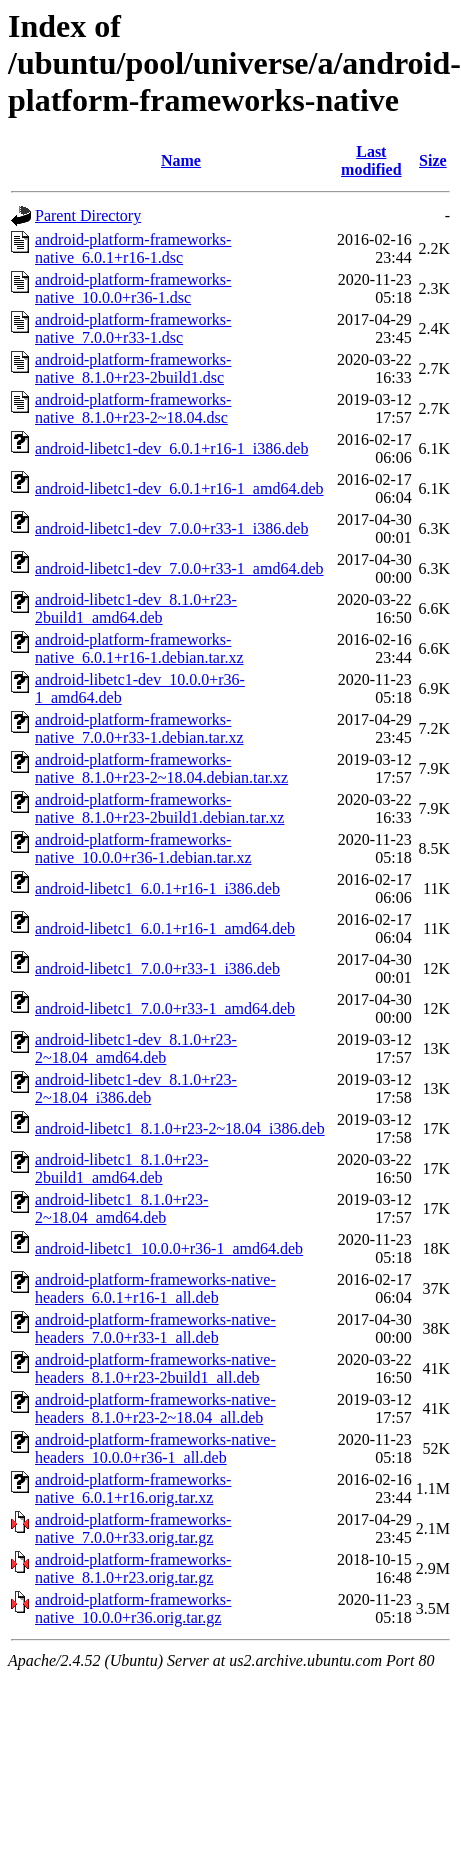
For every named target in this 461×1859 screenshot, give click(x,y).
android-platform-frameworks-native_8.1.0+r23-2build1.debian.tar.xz (159, 808)
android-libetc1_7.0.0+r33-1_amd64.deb (165, 1008)
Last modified (371, 160)
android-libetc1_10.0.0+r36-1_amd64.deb (169, 1248)
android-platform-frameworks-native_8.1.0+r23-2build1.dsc (133, 368)
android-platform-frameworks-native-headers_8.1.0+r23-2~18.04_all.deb (155, 1408)
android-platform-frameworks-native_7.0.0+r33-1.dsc (133, 328)
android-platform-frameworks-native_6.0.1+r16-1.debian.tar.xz (139, 648)
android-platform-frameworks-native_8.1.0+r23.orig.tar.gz (133, 1568)
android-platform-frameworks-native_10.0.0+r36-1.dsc (133, 288)
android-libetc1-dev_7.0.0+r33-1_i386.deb (171, 528)
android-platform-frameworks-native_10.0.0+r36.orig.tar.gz (133, 1608)
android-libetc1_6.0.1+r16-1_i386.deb (157, 888)
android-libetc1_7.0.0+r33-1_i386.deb (157, 968)
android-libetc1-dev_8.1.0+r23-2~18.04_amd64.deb (136, 1048)
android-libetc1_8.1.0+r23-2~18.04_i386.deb (180, 1128)
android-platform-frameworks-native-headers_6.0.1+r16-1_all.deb (155, 1288)
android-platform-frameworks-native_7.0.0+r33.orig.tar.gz (133, 1528)
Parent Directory (88, 215)
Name (181, 160)
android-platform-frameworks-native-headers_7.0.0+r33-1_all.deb (155, 1328)
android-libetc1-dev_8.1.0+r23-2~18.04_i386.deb (136, 1088)
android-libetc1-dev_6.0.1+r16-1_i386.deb (171, 448)
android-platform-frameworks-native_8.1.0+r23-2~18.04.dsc (133, 408)
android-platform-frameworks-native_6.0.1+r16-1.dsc (133, 248)
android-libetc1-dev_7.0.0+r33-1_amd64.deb (179, 568)
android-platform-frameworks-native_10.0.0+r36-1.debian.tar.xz (143, 848)
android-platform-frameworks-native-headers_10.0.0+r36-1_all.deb (155, 1448)
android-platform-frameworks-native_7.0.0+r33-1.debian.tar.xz (139, 728)
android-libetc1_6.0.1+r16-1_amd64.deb (165, 928)
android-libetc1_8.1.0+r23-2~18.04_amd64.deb (121, 1208)
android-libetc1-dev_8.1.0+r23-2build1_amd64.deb (136, 608)
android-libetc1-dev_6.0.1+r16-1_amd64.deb (179, 488)
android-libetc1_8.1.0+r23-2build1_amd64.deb (121, 1168)
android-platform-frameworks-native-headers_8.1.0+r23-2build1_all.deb (155, 1368)
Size (433, 160)
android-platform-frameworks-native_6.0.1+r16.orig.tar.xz (133, 1488)
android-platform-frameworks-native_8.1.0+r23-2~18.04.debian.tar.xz (161, 768)
